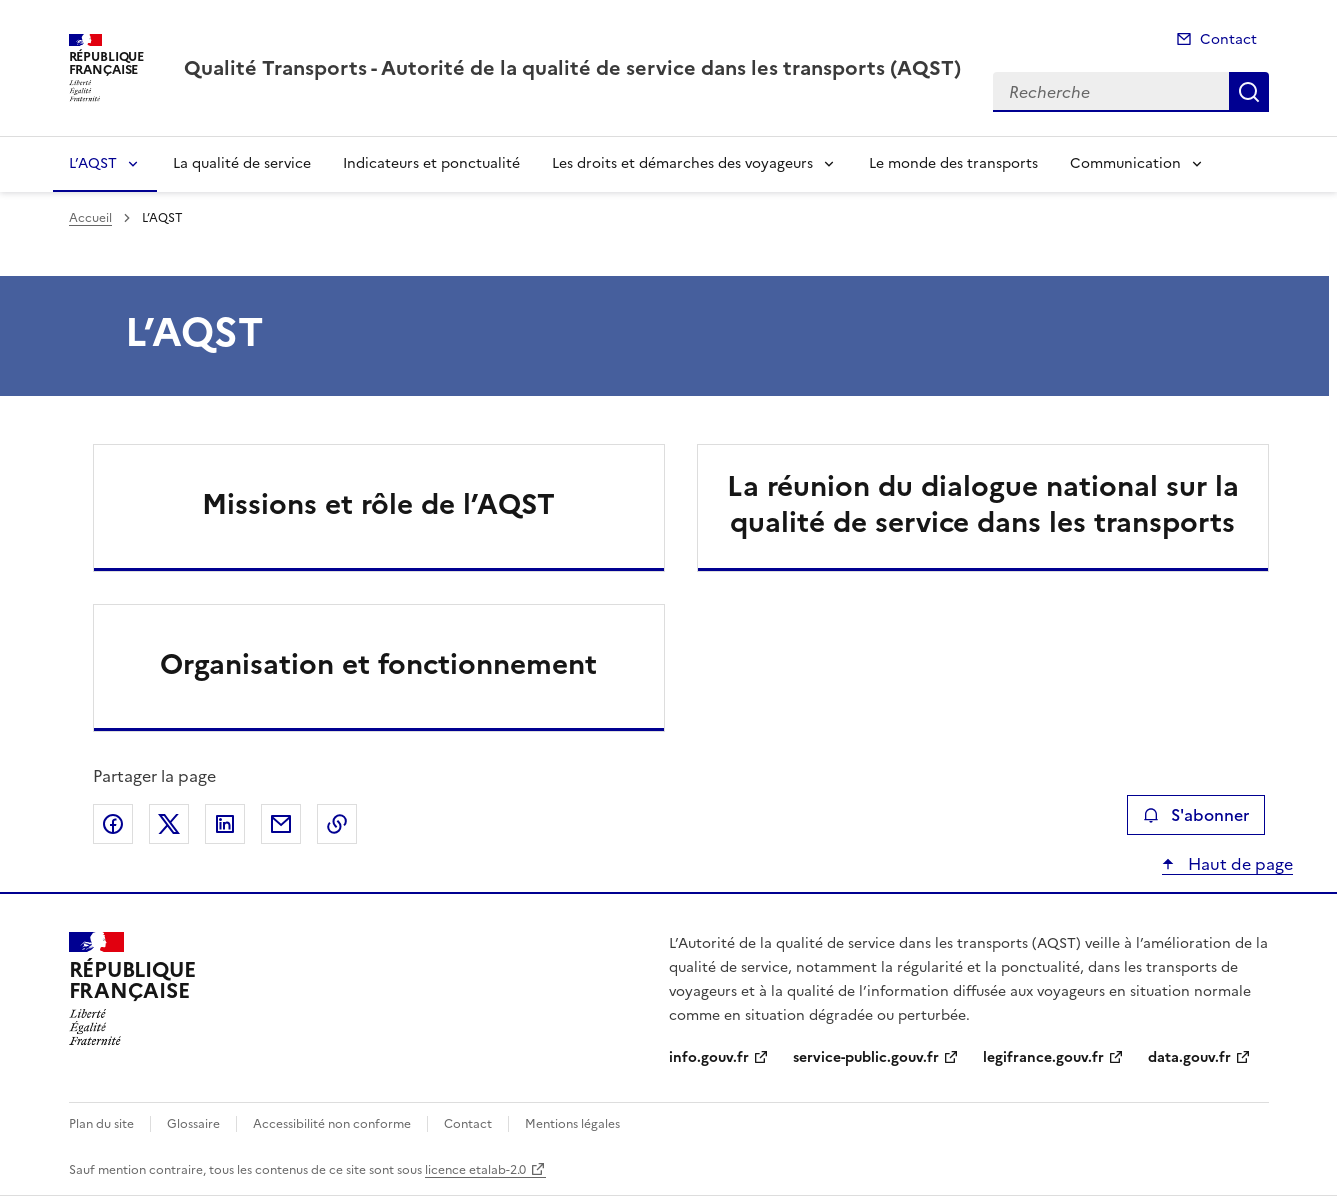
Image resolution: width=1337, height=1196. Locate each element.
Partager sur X (169, 824)
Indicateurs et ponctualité (431, 163)
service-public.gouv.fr (866, 1057)
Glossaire (193, 1124)
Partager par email (281, 824)
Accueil (90, 218)
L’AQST (93, 163)
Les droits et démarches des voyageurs (682, 163)
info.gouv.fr (709, 1057)
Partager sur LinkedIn (225, 824)
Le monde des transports (953, 163)
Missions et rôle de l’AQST (378, 504)
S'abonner (1195, 815)
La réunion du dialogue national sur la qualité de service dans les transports (983, 504)
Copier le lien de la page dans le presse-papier (337, 824)
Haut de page (1238, 864)
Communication (1125, 163)
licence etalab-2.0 (475, 1170)
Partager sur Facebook (113, 824)
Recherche (1249, 92)
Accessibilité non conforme (332, 1124)
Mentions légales (572, 1124)
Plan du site (101, 1124)
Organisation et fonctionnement (378, 664)
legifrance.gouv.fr (1043, 1057)
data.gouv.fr (1189, 1057)
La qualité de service (242, 163)
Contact (1228, 39)
